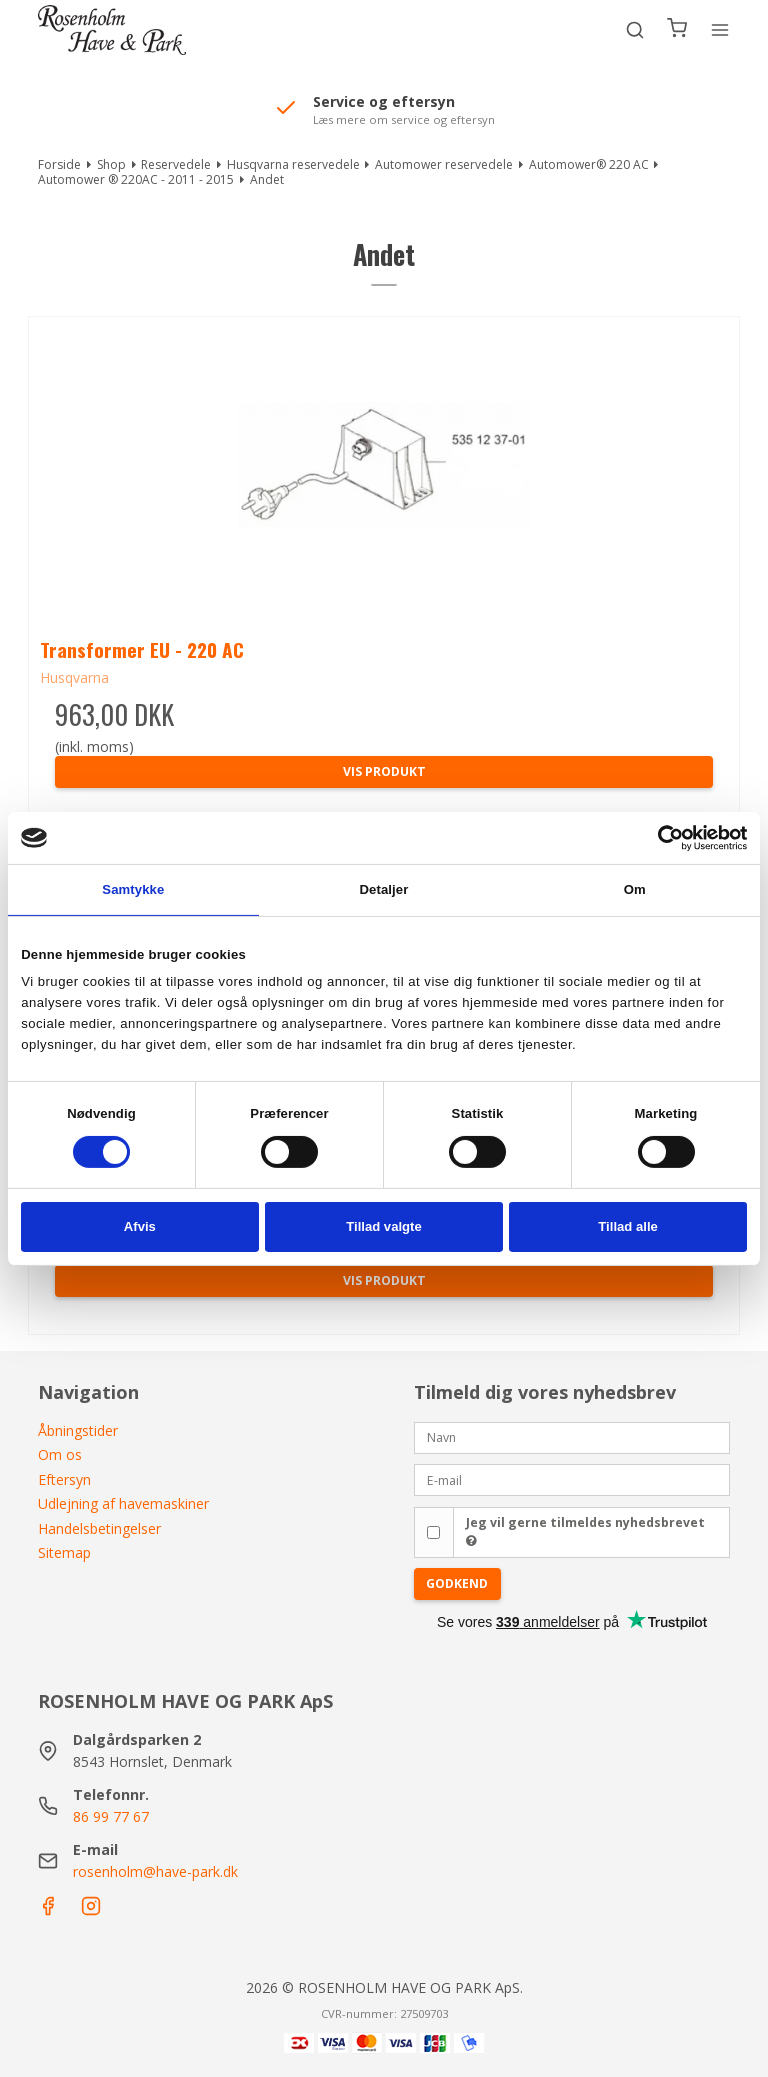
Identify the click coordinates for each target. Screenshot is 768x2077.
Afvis (140, 1226)
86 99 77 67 (111, 1816)
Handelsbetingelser (99, 1528)
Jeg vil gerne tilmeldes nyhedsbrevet (585, 1531)
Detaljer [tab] (384, 889)
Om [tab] (635, 889)
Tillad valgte (384, 1226)
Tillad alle (628, 1226)
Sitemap (64, 1552)
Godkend (457, 1583)
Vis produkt (384, 771)
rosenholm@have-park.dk (155, 1871)
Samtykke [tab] (133, 889)
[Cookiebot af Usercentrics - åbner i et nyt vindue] (659, 838)
